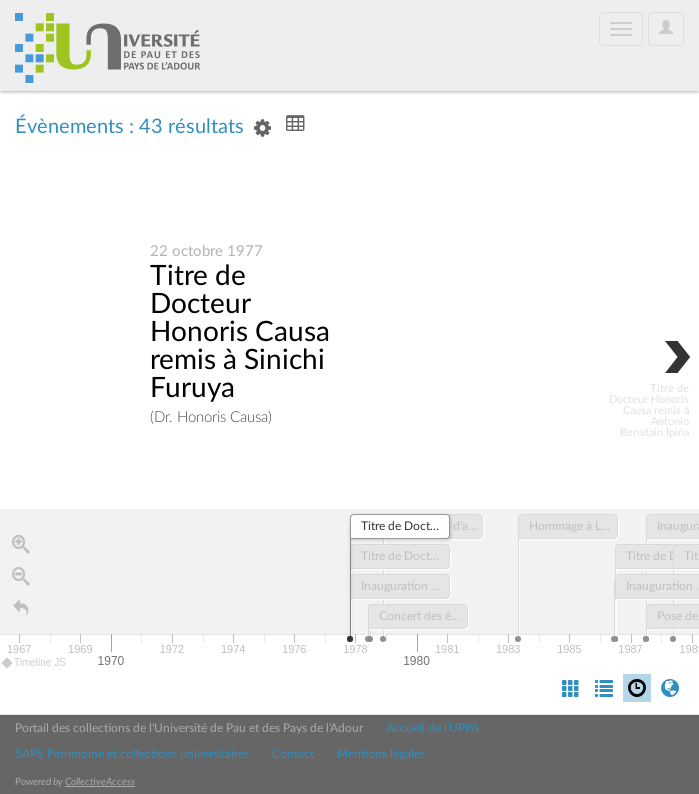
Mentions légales (381, 754)
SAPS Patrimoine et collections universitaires (132, 754)
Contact (293, 754)
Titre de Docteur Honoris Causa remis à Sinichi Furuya (240, 333)
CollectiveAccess (100, 782)
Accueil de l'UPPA (432, 728)
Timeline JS (34, 663)
